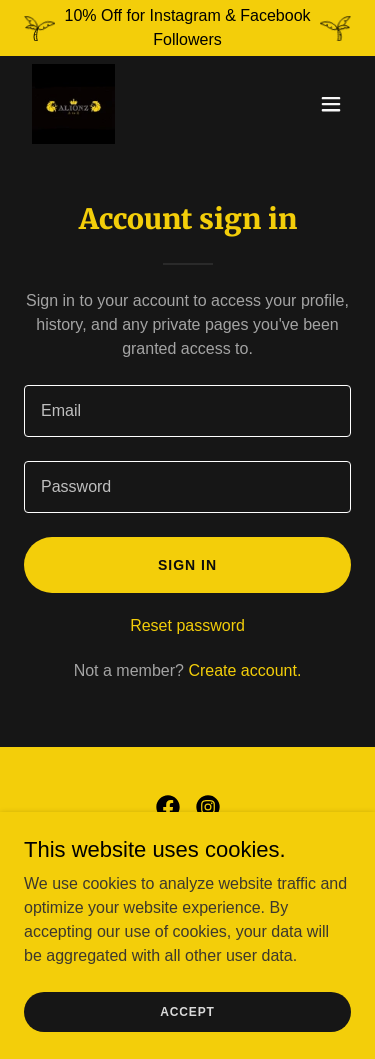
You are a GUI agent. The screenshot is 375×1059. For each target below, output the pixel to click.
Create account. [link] (244, 670)
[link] (73, 104)
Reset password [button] (187, 625)
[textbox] (187, 411)
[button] (331, 104)
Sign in (187, 565)
